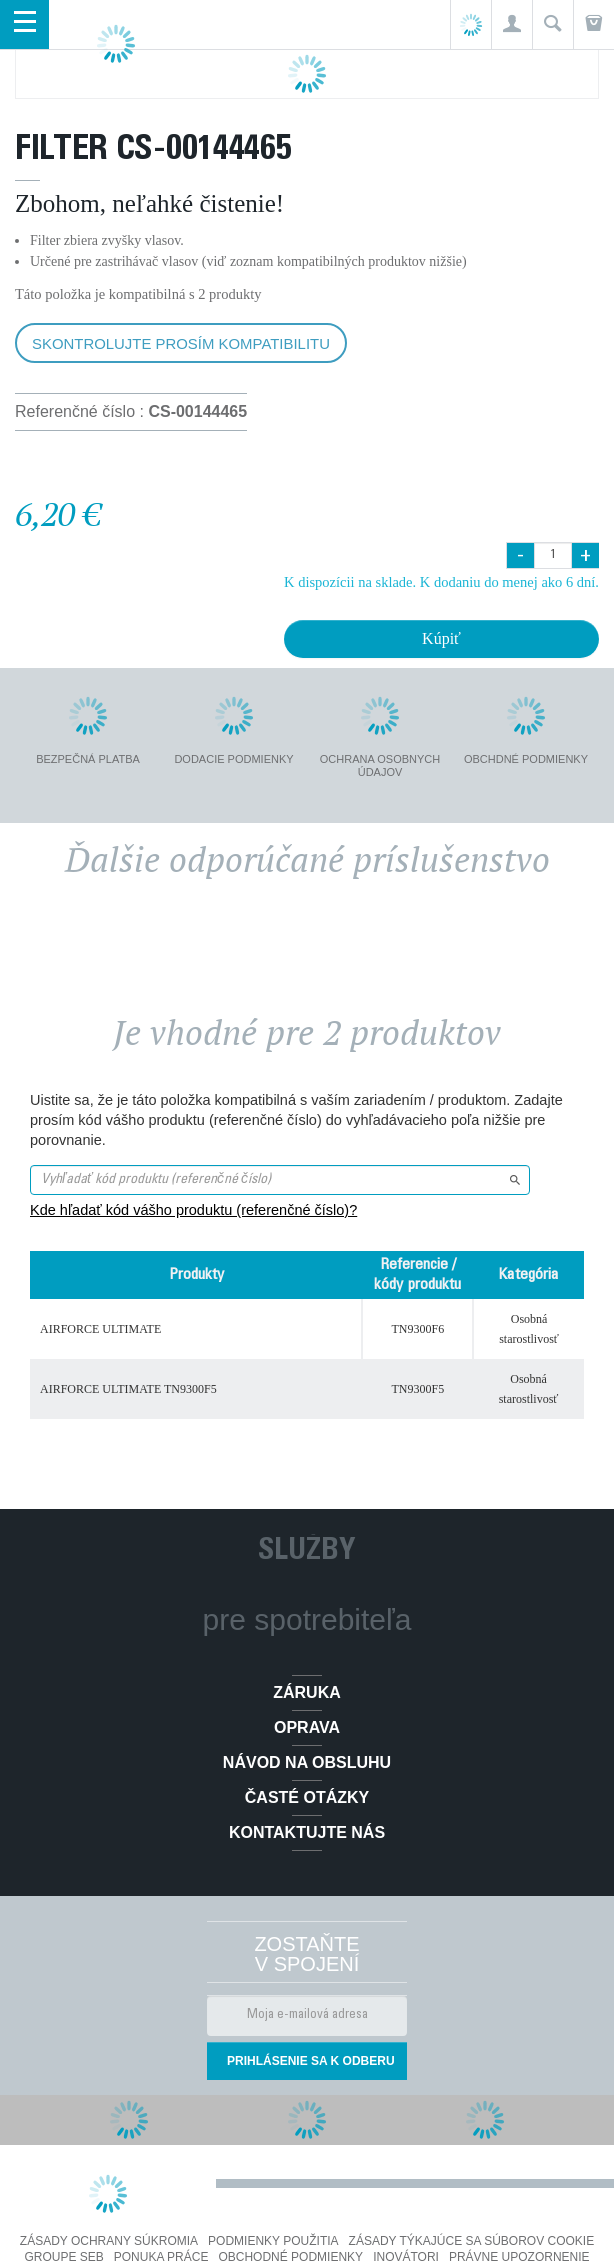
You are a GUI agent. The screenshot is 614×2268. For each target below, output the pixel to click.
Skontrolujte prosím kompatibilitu (181, 343)
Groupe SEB (63, 2257)
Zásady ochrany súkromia (109, 2241)
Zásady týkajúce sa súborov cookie (472, 2241)
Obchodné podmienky (290, 2257)
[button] (511, 24)
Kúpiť (441, 638)
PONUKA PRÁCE (161, 2257)
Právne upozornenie (519, 2257)
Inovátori (406, 2257)
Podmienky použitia (273, 2241)
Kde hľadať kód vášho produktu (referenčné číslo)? (193, 1210)
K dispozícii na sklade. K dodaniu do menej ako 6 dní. (441, 582)
